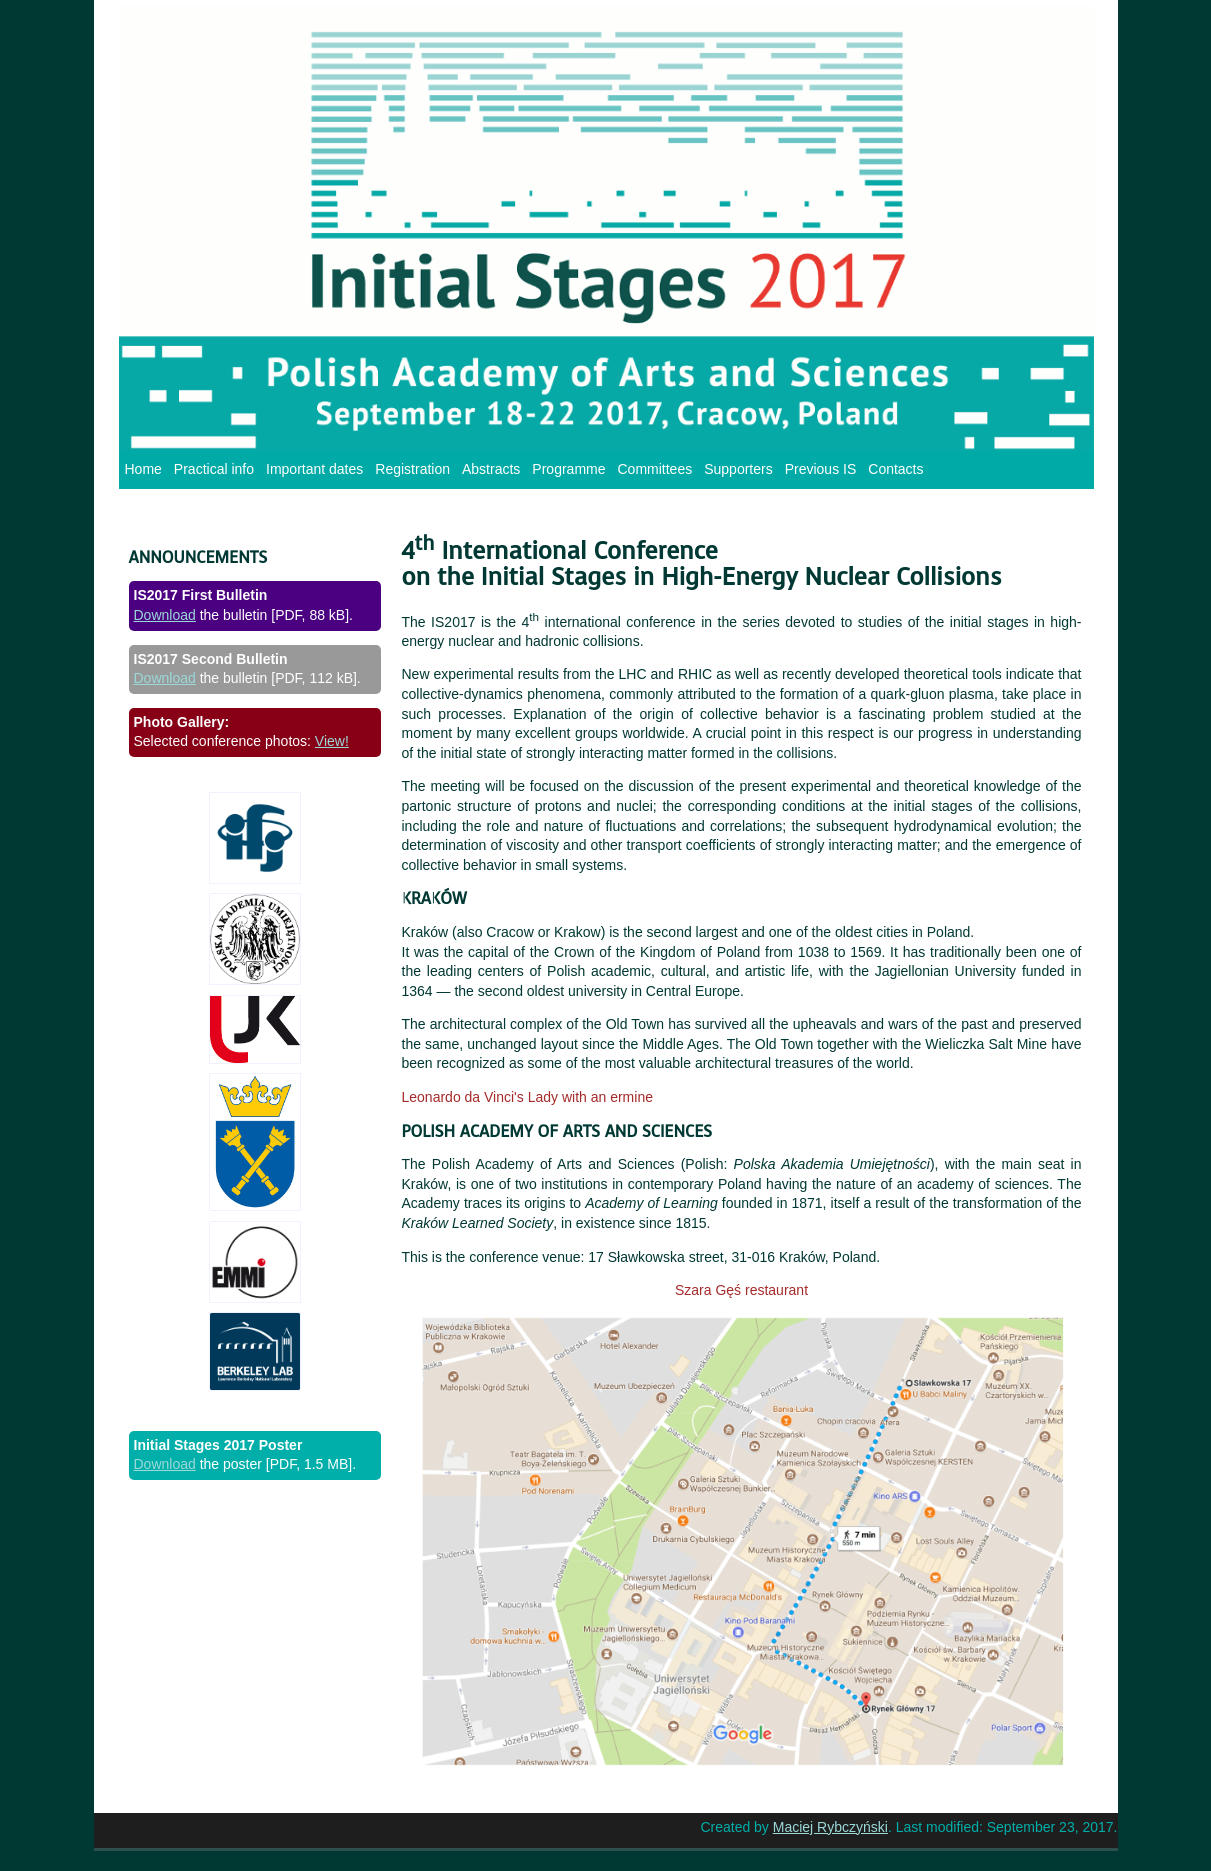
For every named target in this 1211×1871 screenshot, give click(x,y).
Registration (412, 469)
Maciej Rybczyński (830, 1827)
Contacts (895, 469)
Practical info (214, 469)
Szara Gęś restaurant (741, 1290)
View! (332, 741)
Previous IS (821, 469)
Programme (568, 469)
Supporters (738, 469)
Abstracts (491, 469)
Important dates (314, 469)
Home (143, 469)
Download (165, 615)
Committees (655, 469)
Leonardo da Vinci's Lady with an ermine (527, 1097)
